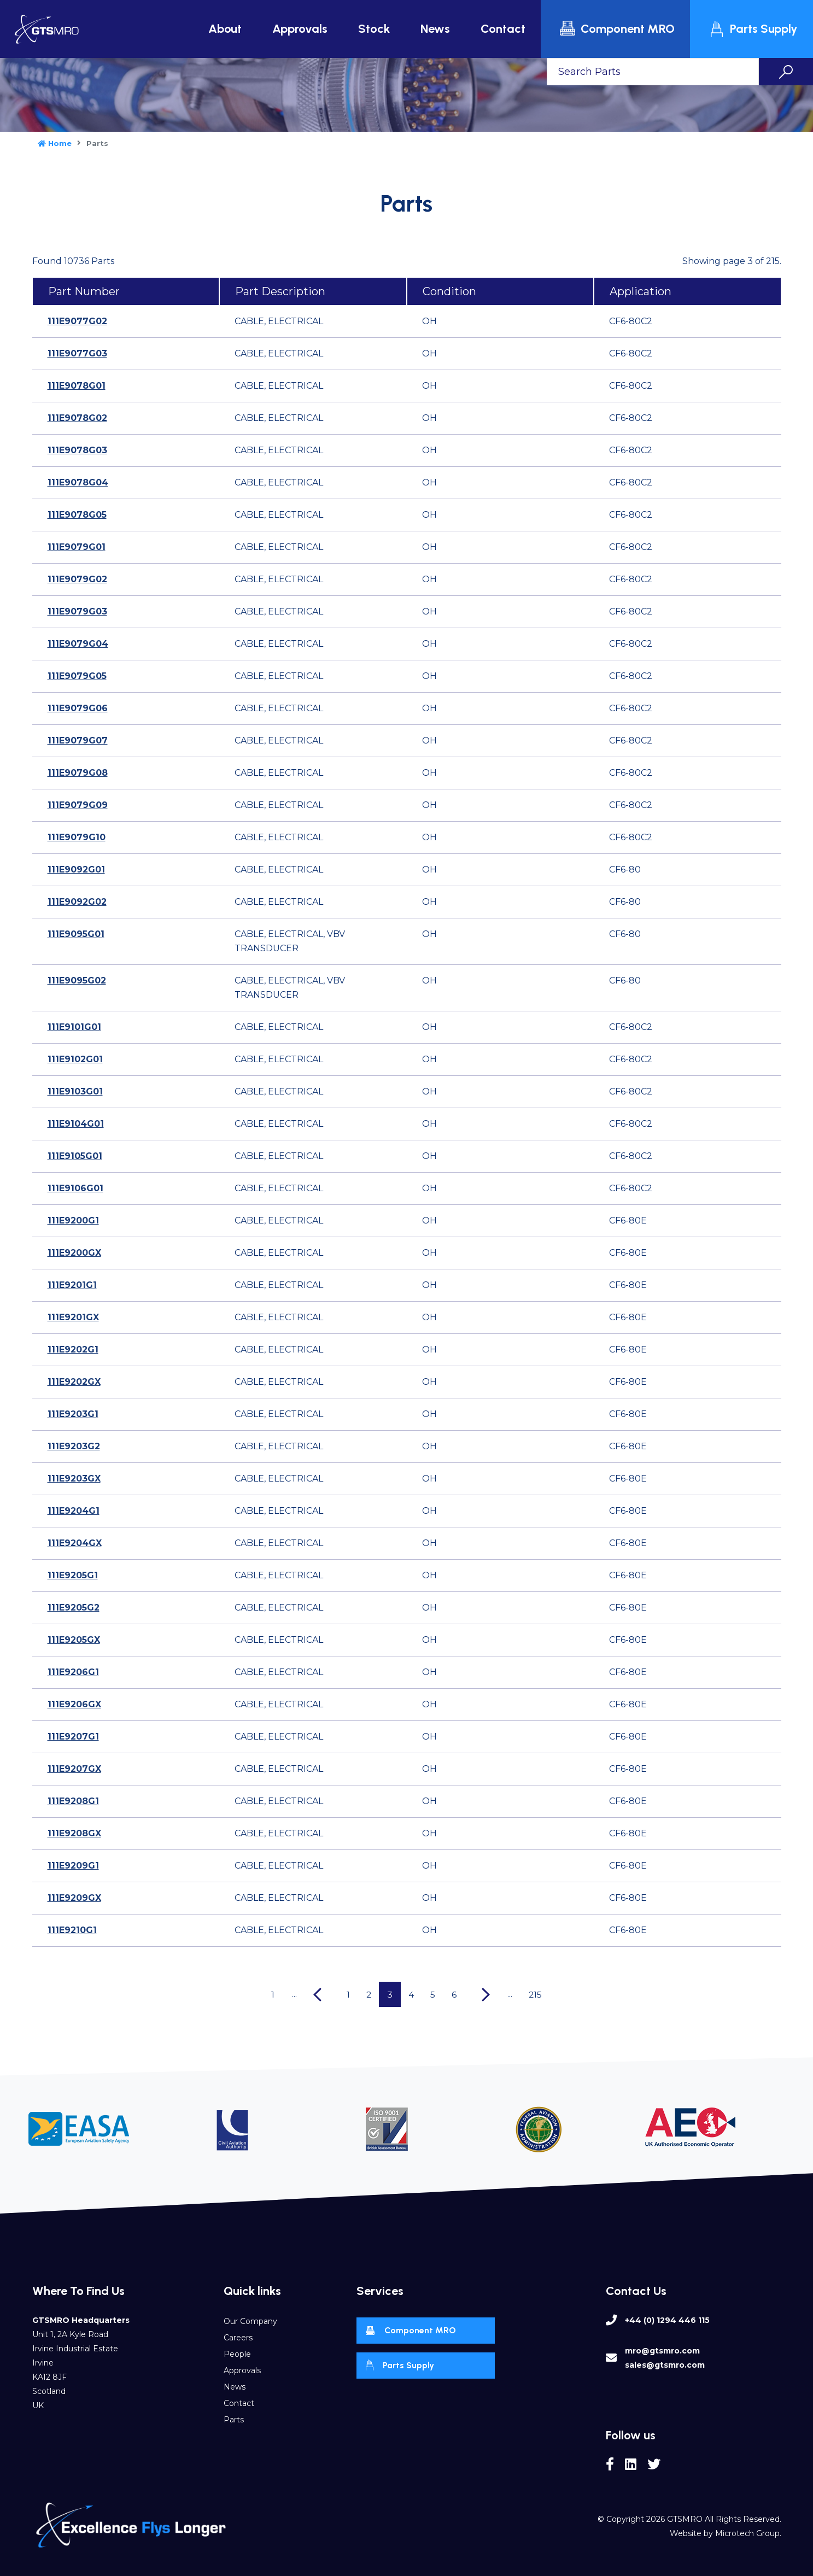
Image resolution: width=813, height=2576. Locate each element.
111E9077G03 (77, 353)
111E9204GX (75, 1543)
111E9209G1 (73, 1865)
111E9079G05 (77, 676)
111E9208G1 (73, 1801)
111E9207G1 (73, 1736)
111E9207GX (74, 1769)
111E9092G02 (77, 902)
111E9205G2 (74, 1607)
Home (55, 143)
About (225, 28)
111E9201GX (73, 1317)
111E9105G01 (75, 1156)
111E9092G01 (76, 869)
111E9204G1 (74, 1511)
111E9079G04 (78, 644)
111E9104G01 (76, 1124)
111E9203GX (74, 1478)
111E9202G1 (73, 1349)
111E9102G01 (75, 1059)
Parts (234, 2420)
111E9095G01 (76, 934)
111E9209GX (74, 1898)
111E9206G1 (73, 1672)
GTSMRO (685, 2519)
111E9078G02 (77, 418)
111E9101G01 (74, 1027)
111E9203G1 (73, 1414)
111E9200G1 (73, 1220)
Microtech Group (747, 2533)
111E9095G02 (77, 980)
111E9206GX (74, 1704)
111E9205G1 (73, 1575)
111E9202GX (74, 1382)
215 (539, 1994)
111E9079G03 (77, 611)
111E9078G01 (77, 385)
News (435, 28)
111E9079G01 (77, 547)
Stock (374, 28)
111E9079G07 (78, 740)
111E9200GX (74, 1253)
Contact (503, 28)
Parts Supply (753, 29)
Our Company (250, 2321)
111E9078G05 (77, 515)
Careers (238, 2338)
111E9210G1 (72, 1930)
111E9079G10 (77, 837)
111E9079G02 (77, 579)
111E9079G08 (78, 773)
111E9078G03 (77, 450)
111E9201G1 (72, 1285)
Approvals (299, 28)
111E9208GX (74, 1833)
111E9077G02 (77, 321)
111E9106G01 (75, 1188)
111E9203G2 (74, 1446)
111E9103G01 (75, 1091)
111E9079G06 (78, 708)
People (237, 2354)
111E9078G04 (78, 482)
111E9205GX (74, 1640)
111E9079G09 (78, 805)
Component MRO (617, 29)
